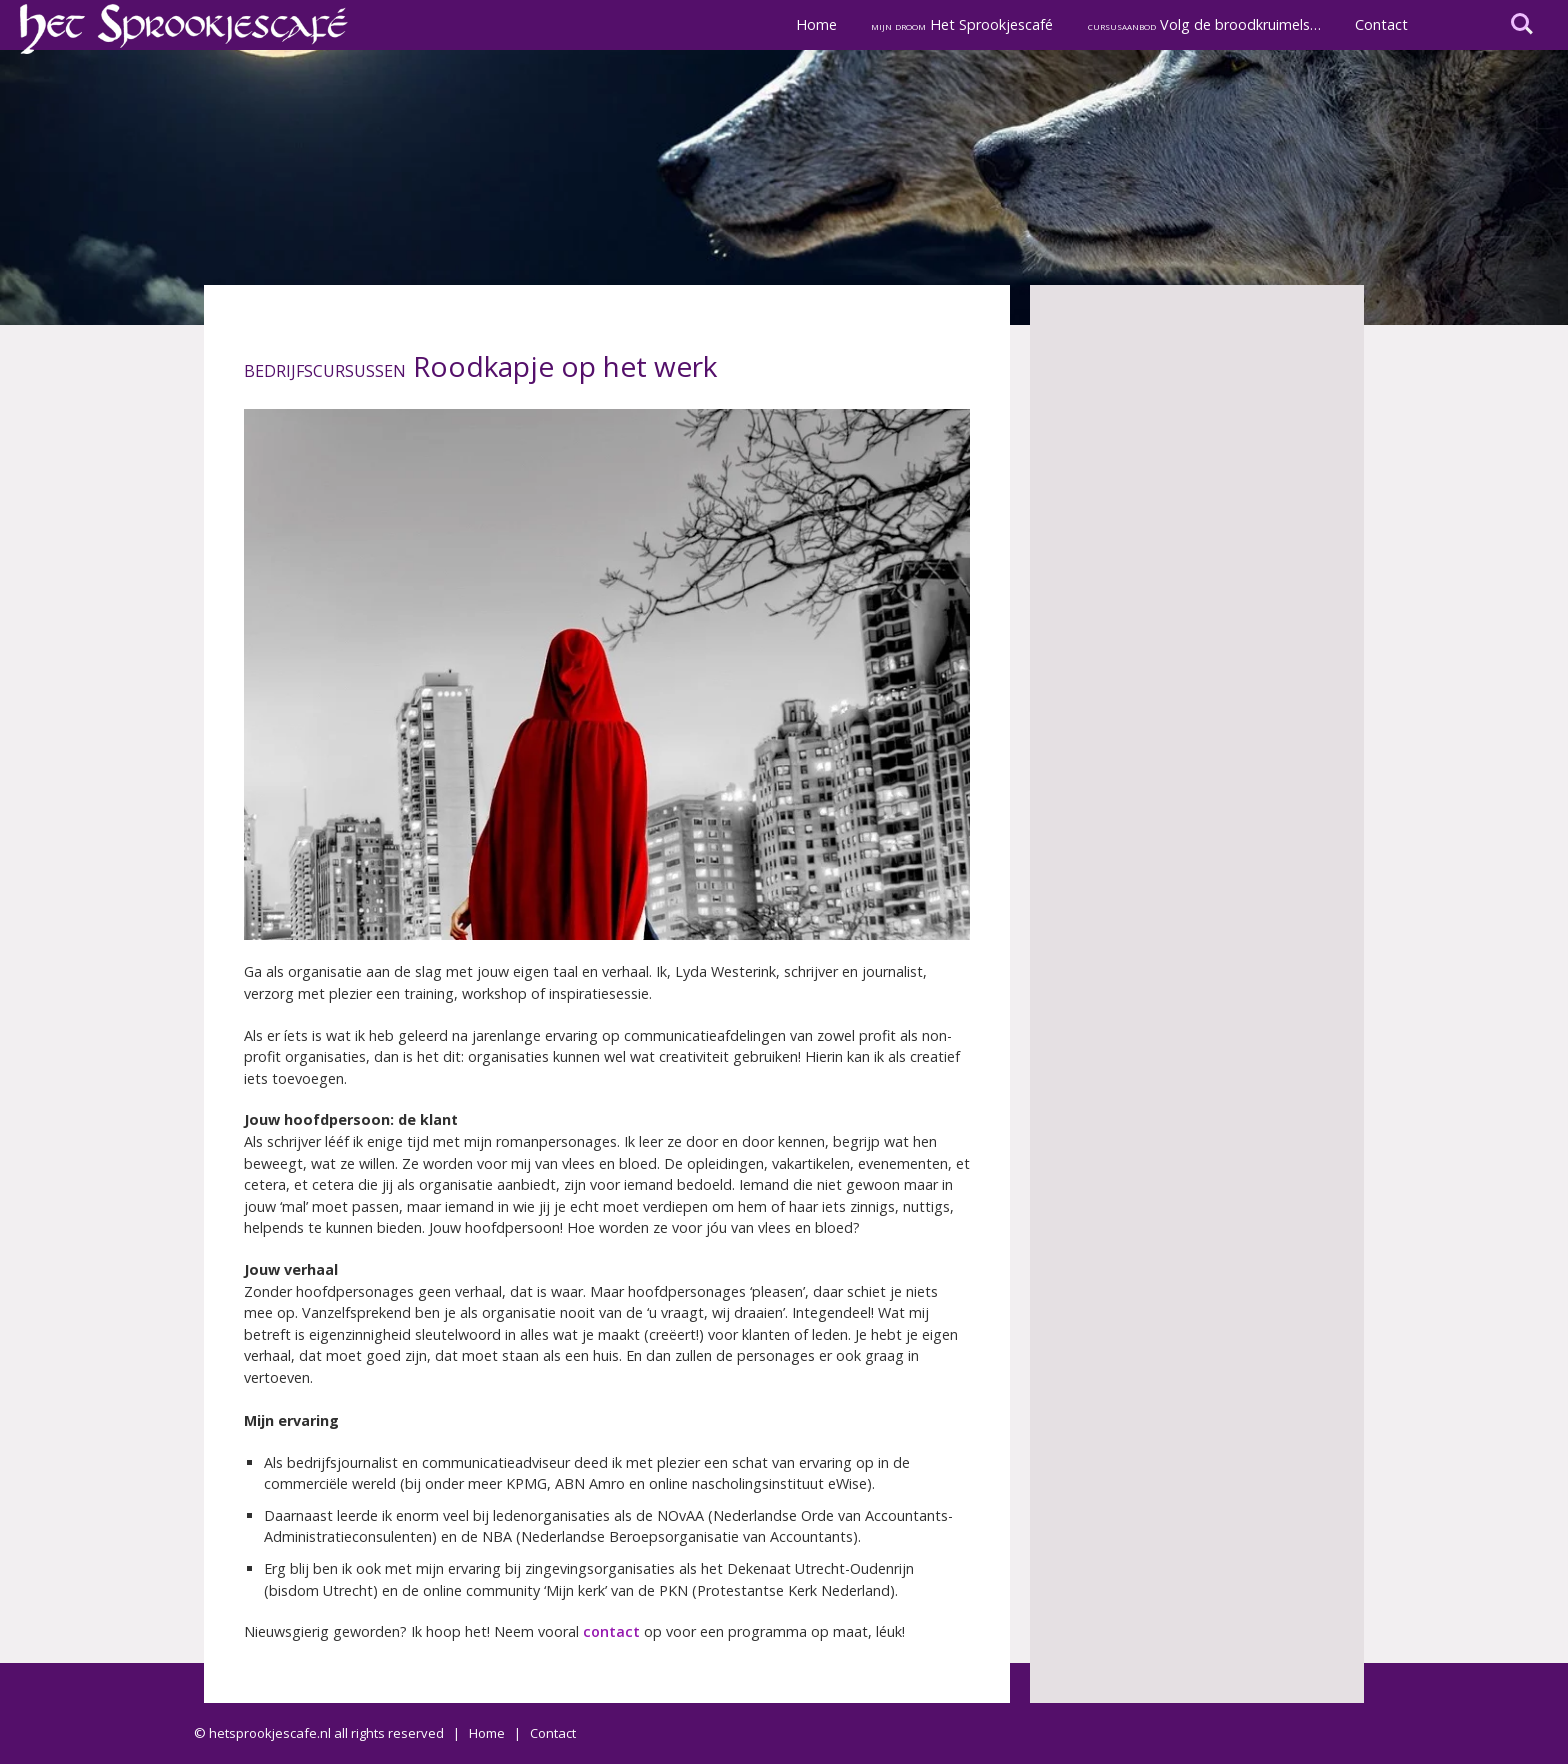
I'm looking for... (1522, 24)
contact (611, 1631)
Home (816, 24)
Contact (1381, 24)
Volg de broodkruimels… (1204, 24)
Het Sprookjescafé (962, 24)
